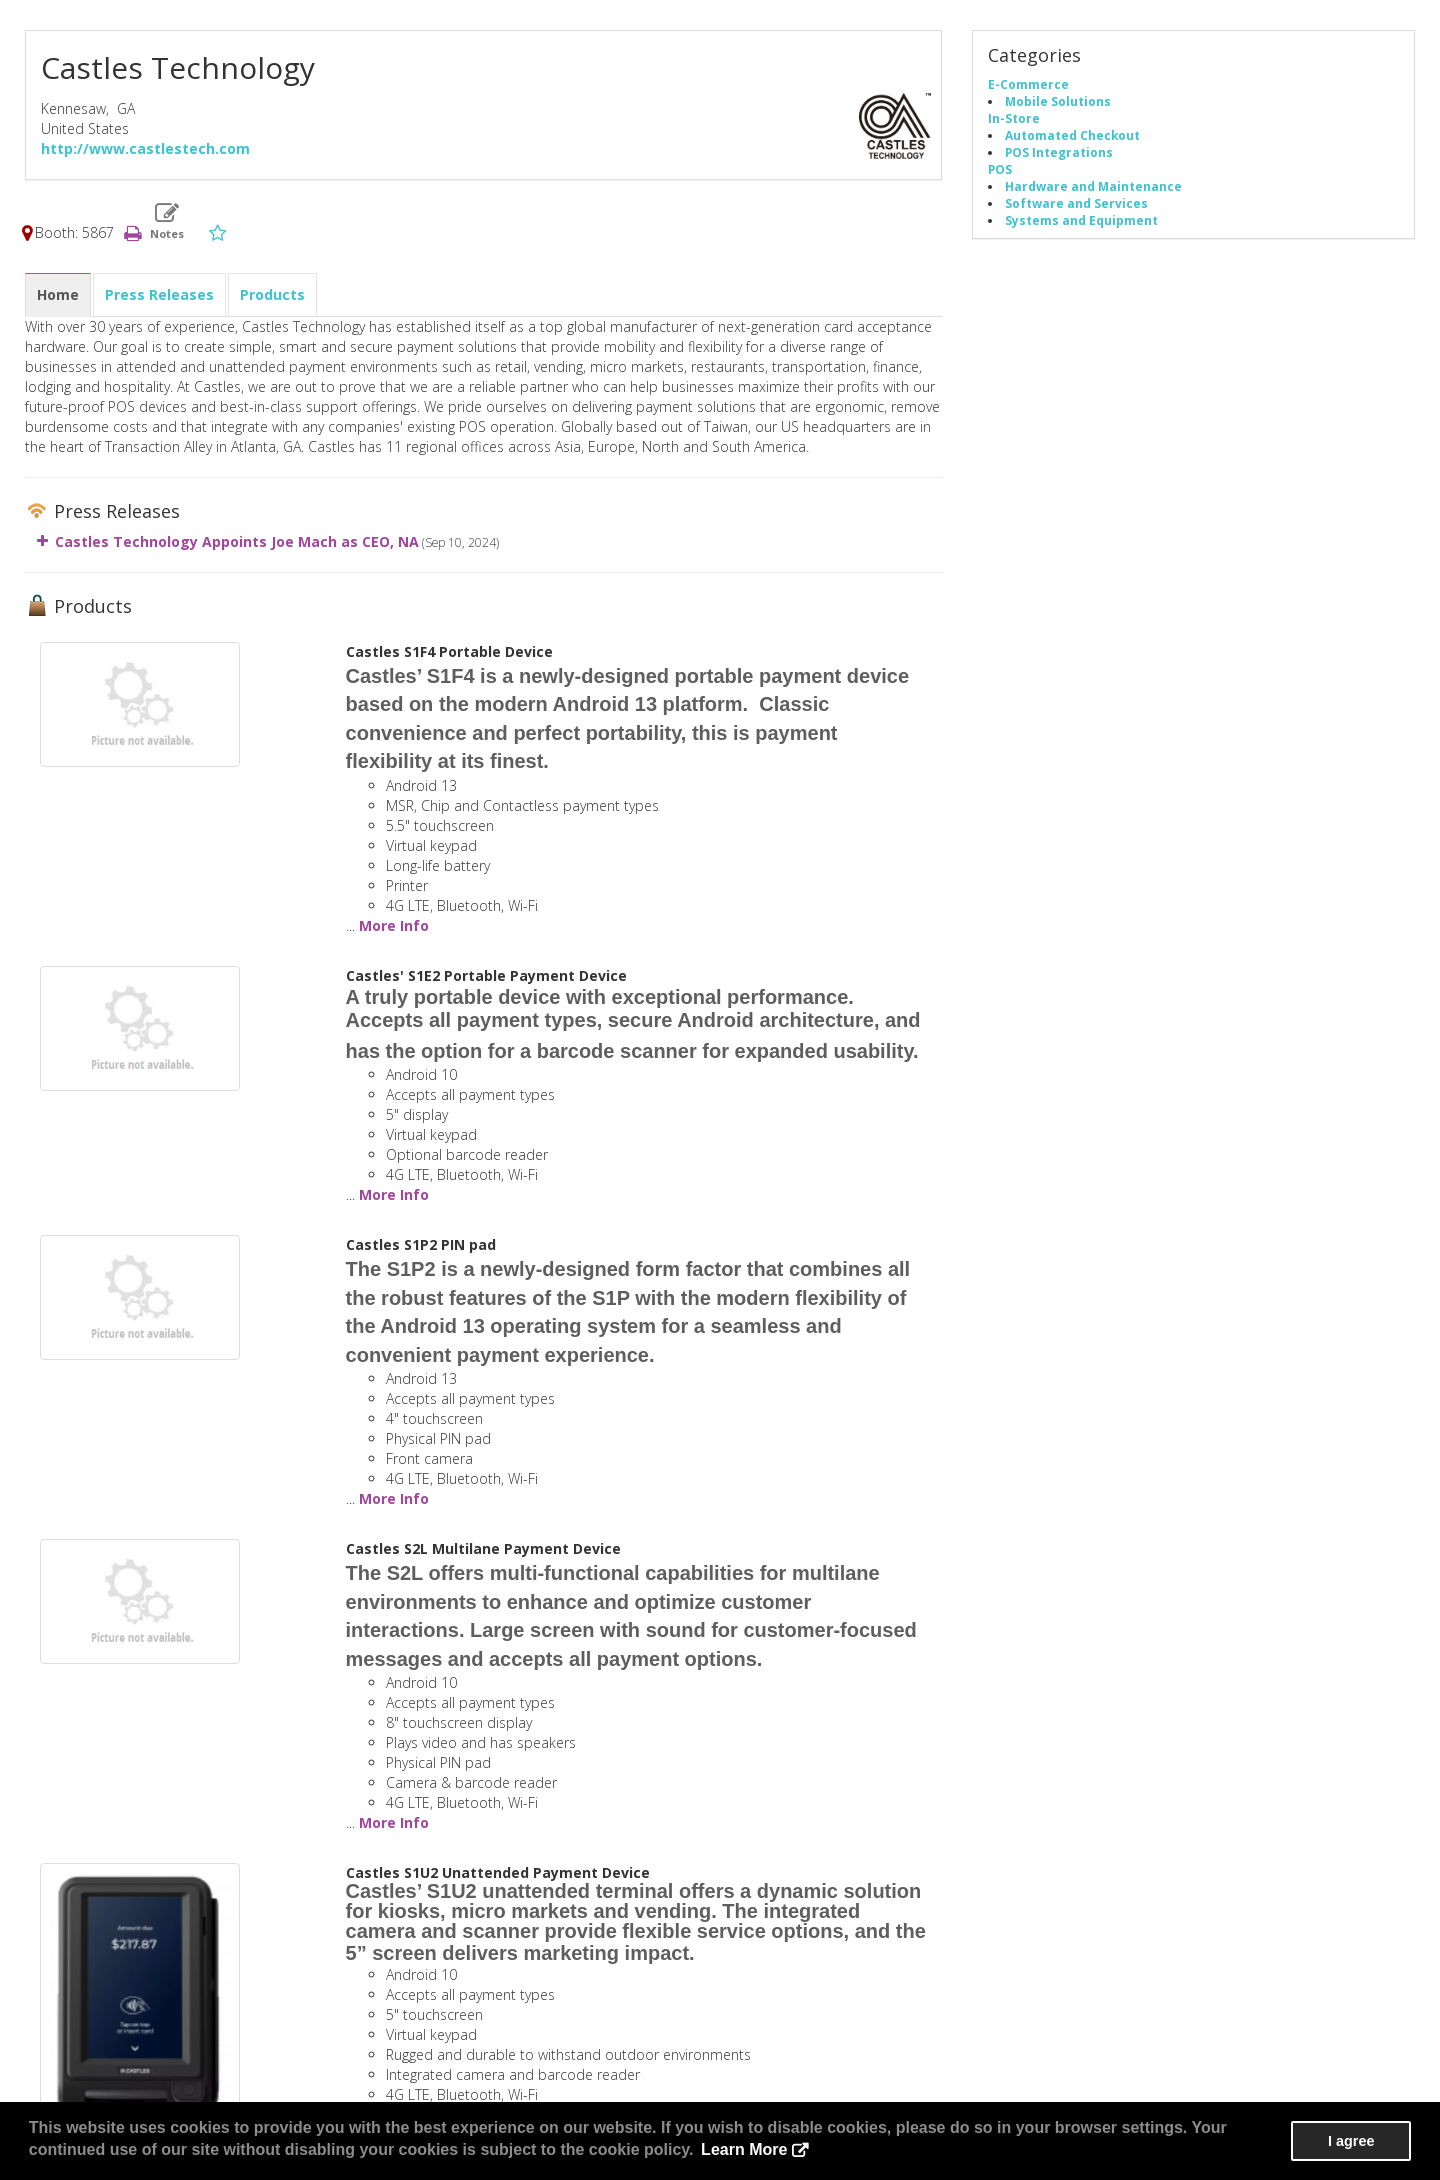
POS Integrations (1059, 152)
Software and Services (1076, 203)
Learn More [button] (744, 2149)
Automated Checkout (1072, 135)
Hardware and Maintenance (1093, 186)
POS (1000, 169)
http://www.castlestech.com (145, 148)
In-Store (1014, 118)
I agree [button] (1351, 2141)
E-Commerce (1028, 84)
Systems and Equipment (1081, 220)
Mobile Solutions (1058, 101)
